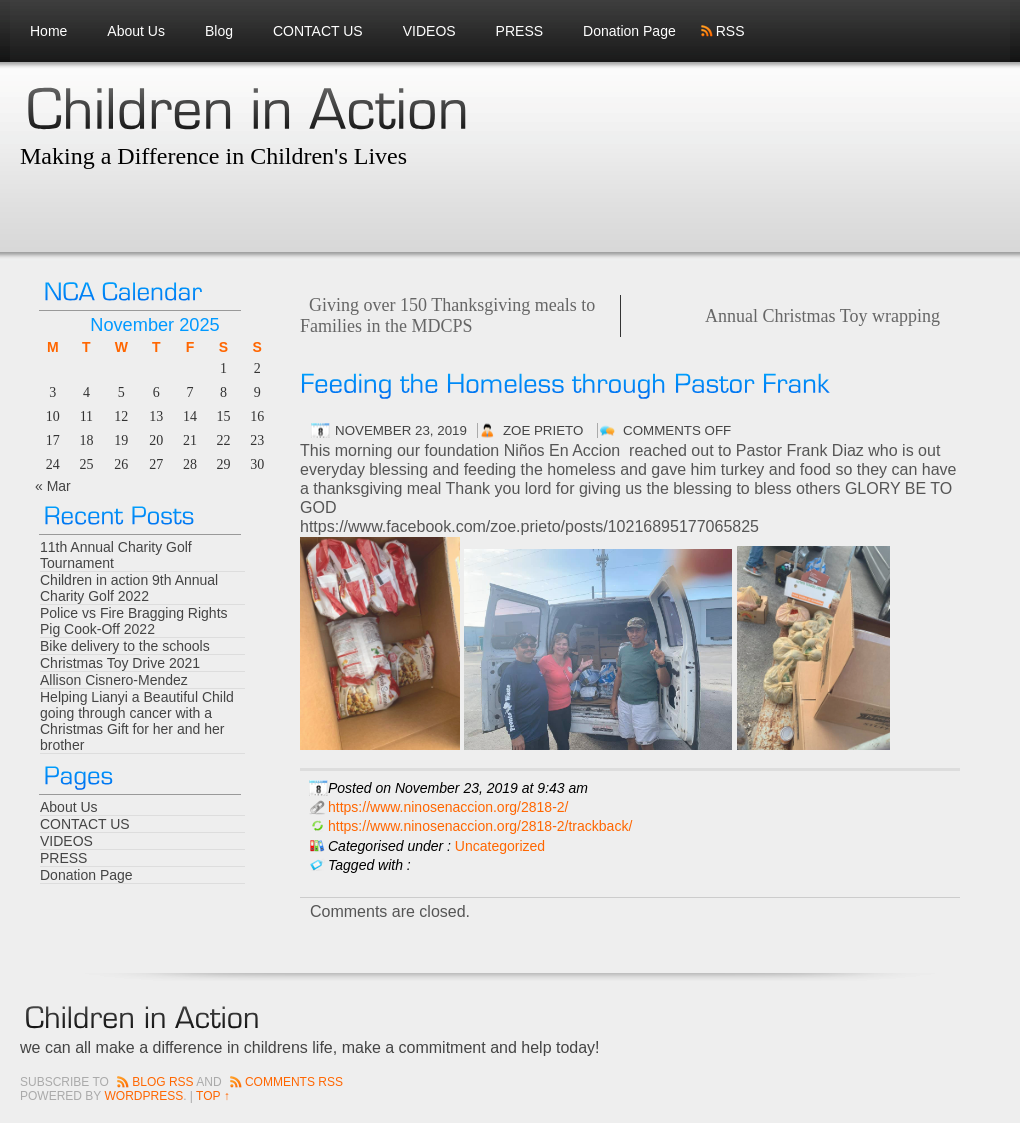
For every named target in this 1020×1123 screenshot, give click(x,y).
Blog (219, 31)
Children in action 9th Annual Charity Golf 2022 (129, 588)
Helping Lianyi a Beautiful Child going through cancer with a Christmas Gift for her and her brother (137, 721)
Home (48, 31)
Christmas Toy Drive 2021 (120, 663)
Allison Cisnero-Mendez (114, 680)
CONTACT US (318, 31)
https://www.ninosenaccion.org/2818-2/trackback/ (480, 826)
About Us (136, 31)
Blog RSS (162, 1082)
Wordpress (143, 1096)
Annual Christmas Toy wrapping (822, 316)
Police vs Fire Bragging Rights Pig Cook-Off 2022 (134, 621)
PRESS (519, 31)
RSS (730, 31)
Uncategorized (500, 846)
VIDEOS (429, 31)
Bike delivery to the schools (125, 646)
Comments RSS (294, 1082)
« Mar (53, 486)
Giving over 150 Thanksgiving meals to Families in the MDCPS (447, 315)
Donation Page (629, 31)
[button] (630, 479)
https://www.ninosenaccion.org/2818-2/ (448, 807)
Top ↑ (213, 1096)
